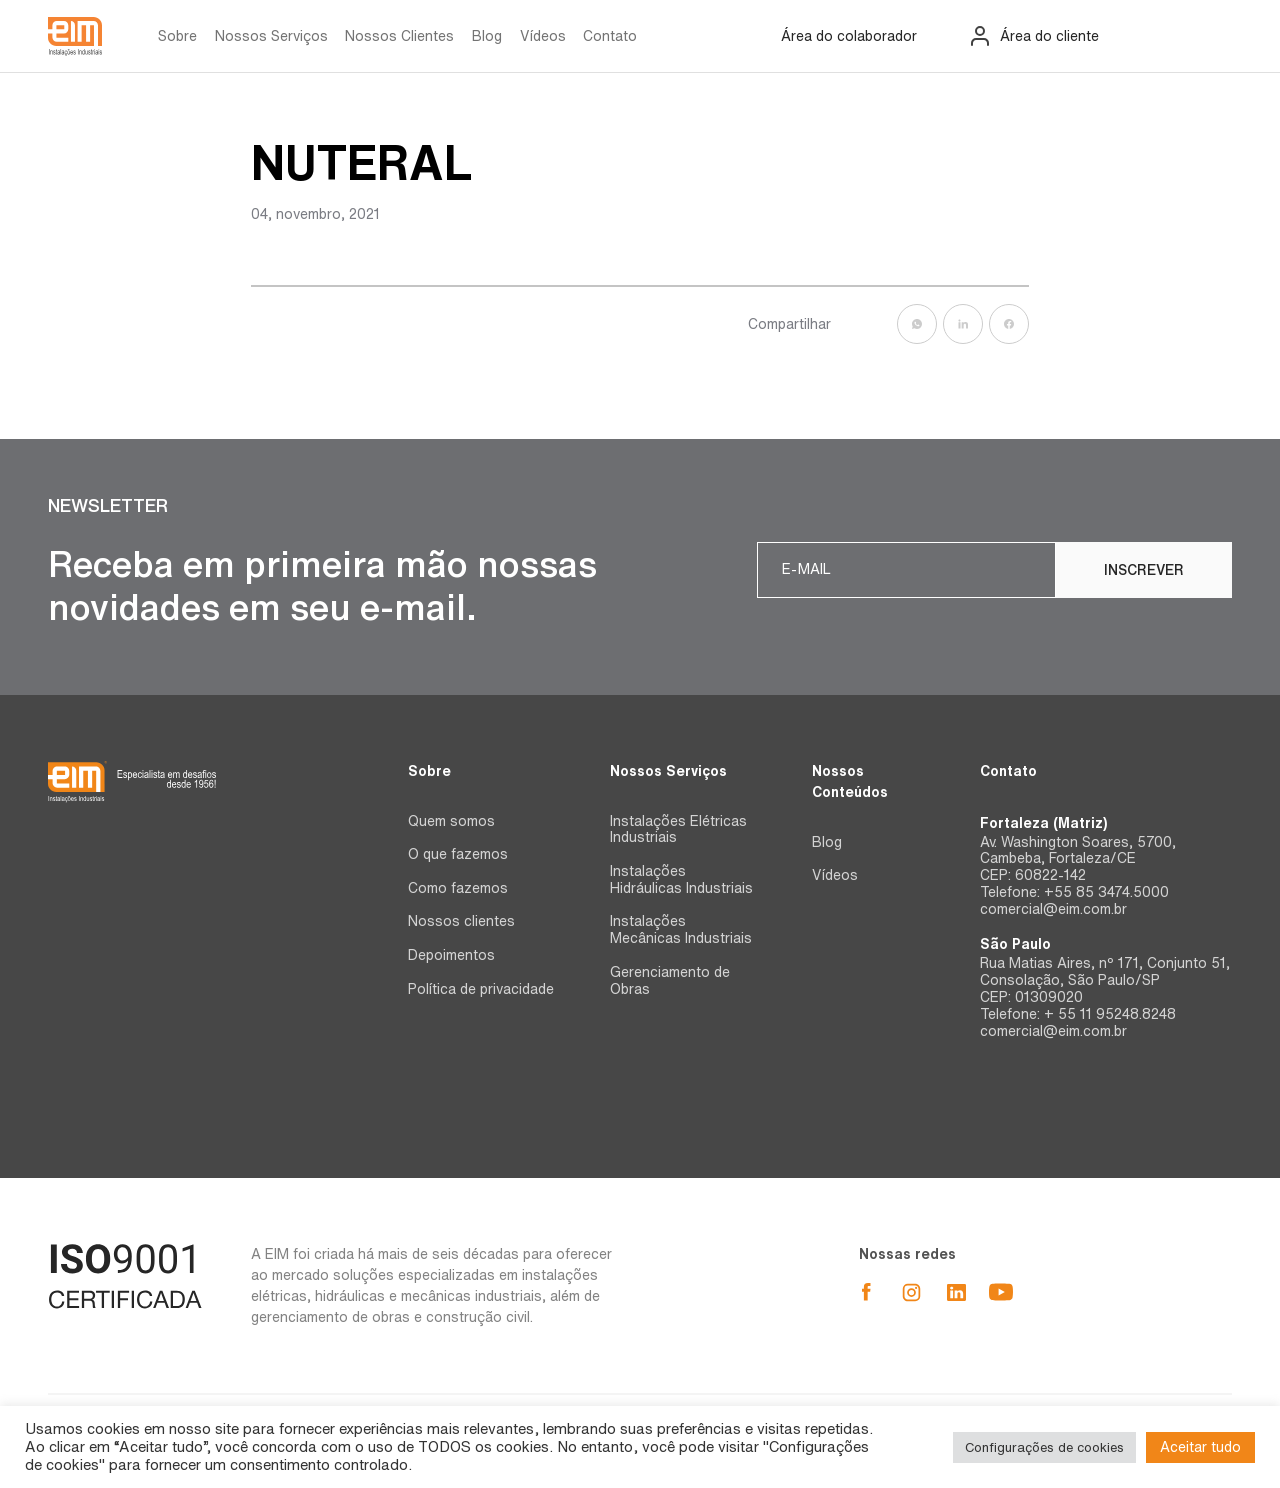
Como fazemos (458, 888)
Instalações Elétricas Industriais (678, 829)
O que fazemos (458, 854)
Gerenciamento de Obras (670, 980)
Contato (610, 36)
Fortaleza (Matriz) (1043, 823)
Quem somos (451, 821)
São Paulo (1015, 944)
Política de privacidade (481, 989)
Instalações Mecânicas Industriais (681, 929)
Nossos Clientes (399, 36)
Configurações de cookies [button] (1044, 1447)
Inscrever (1144, 570)
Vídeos (543, 36)
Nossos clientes (461, 921)
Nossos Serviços (271, 36)
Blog (487, 36)
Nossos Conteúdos (850, 781)
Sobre (177, 36)
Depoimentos (451, 955)
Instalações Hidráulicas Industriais (681, 879)
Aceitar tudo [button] (1200, 1447)
